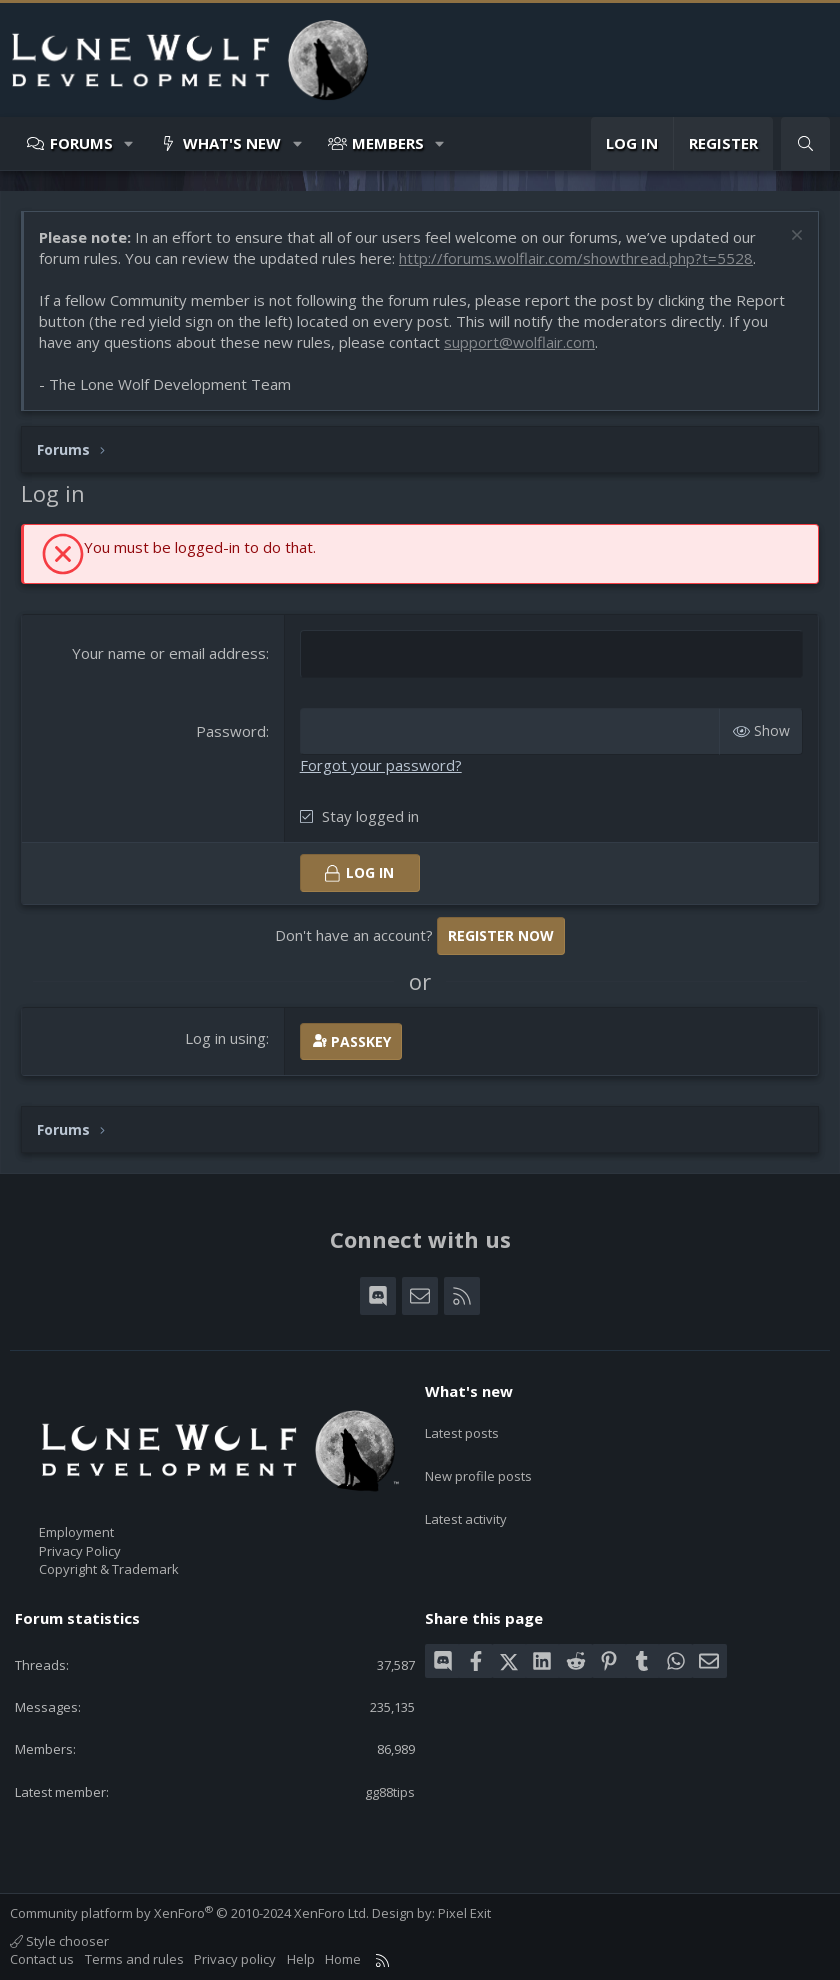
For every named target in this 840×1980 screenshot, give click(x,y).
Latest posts (462, 1424)
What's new (232, 143)
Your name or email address (169, 653)
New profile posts (478, 1461)
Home (343, 1958)
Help (301, 1958)
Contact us (42, 1958)
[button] (129, 143)
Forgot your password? (381, 764)
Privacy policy (235, 1958)
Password (231, 730)
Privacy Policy (80, 1549)
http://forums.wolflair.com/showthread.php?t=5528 (576, 258)
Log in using (225, 1036)
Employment (76, 1531)
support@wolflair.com (519, 342)
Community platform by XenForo (189, 1911)
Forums (81, 143)
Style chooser (59, 1939)
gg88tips (390, 1790)
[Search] (805, 143)
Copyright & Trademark (109, 1567)
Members (388, 143)
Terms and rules (134, 1958)
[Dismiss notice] (794, 237)
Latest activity (466, 1497)
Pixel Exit (464, 1911)
